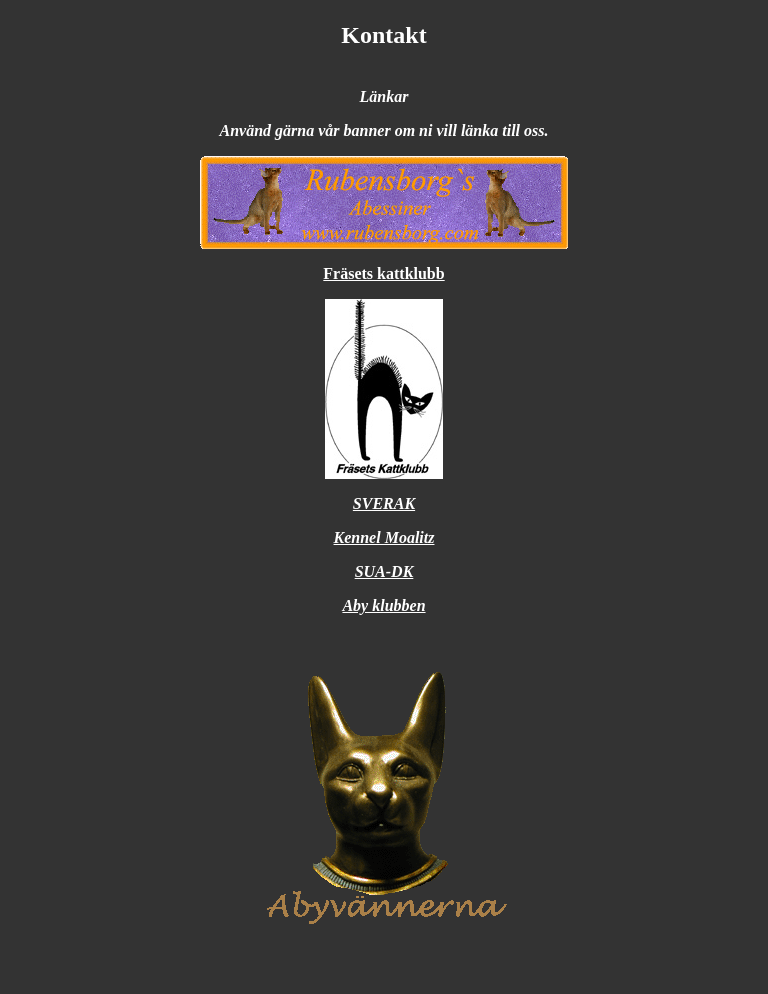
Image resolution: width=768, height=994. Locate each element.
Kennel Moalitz (384, 537)
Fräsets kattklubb (383, 273)
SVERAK (384, 503)
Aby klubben (383, 605)
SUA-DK (384, 571)
